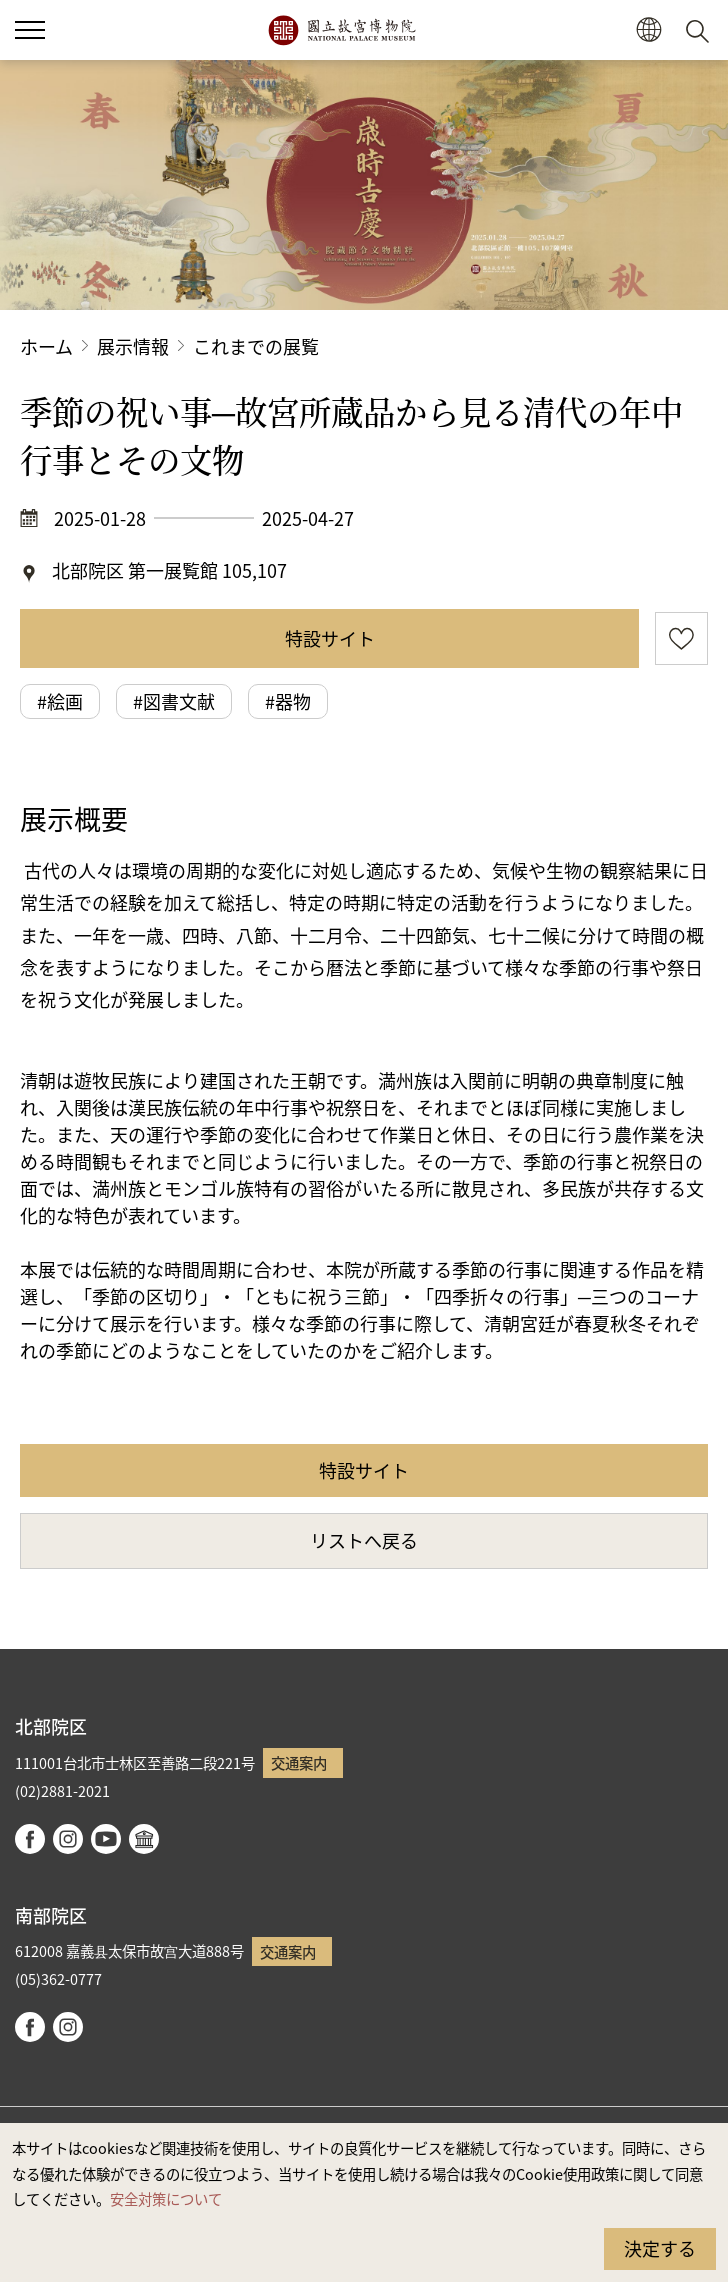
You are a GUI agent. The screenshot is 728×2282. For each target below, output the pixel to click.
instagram (68, 1839)
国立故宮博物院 (341, 30)
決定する (660, 2248)
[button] (648, 30)
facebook (30, 1839)
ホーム (46, 346)
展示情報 (133, 346)
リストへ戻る (364, 1540)
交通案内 (299, 1762)
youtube (106, 1839)
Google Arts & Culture (144, 1839)
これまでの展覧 (256, 346)
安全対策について (166, 2198)
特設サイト (330, 638)
